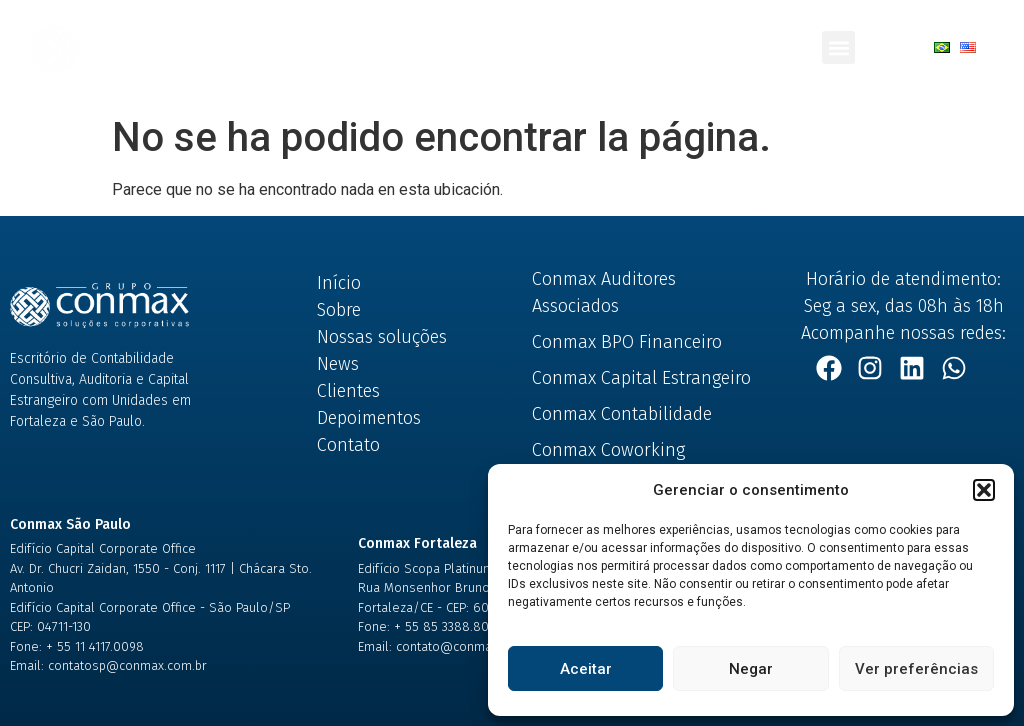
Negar (751, 669)
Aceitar (586, 669)
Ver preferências (916, 669)
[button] (984, 490)
